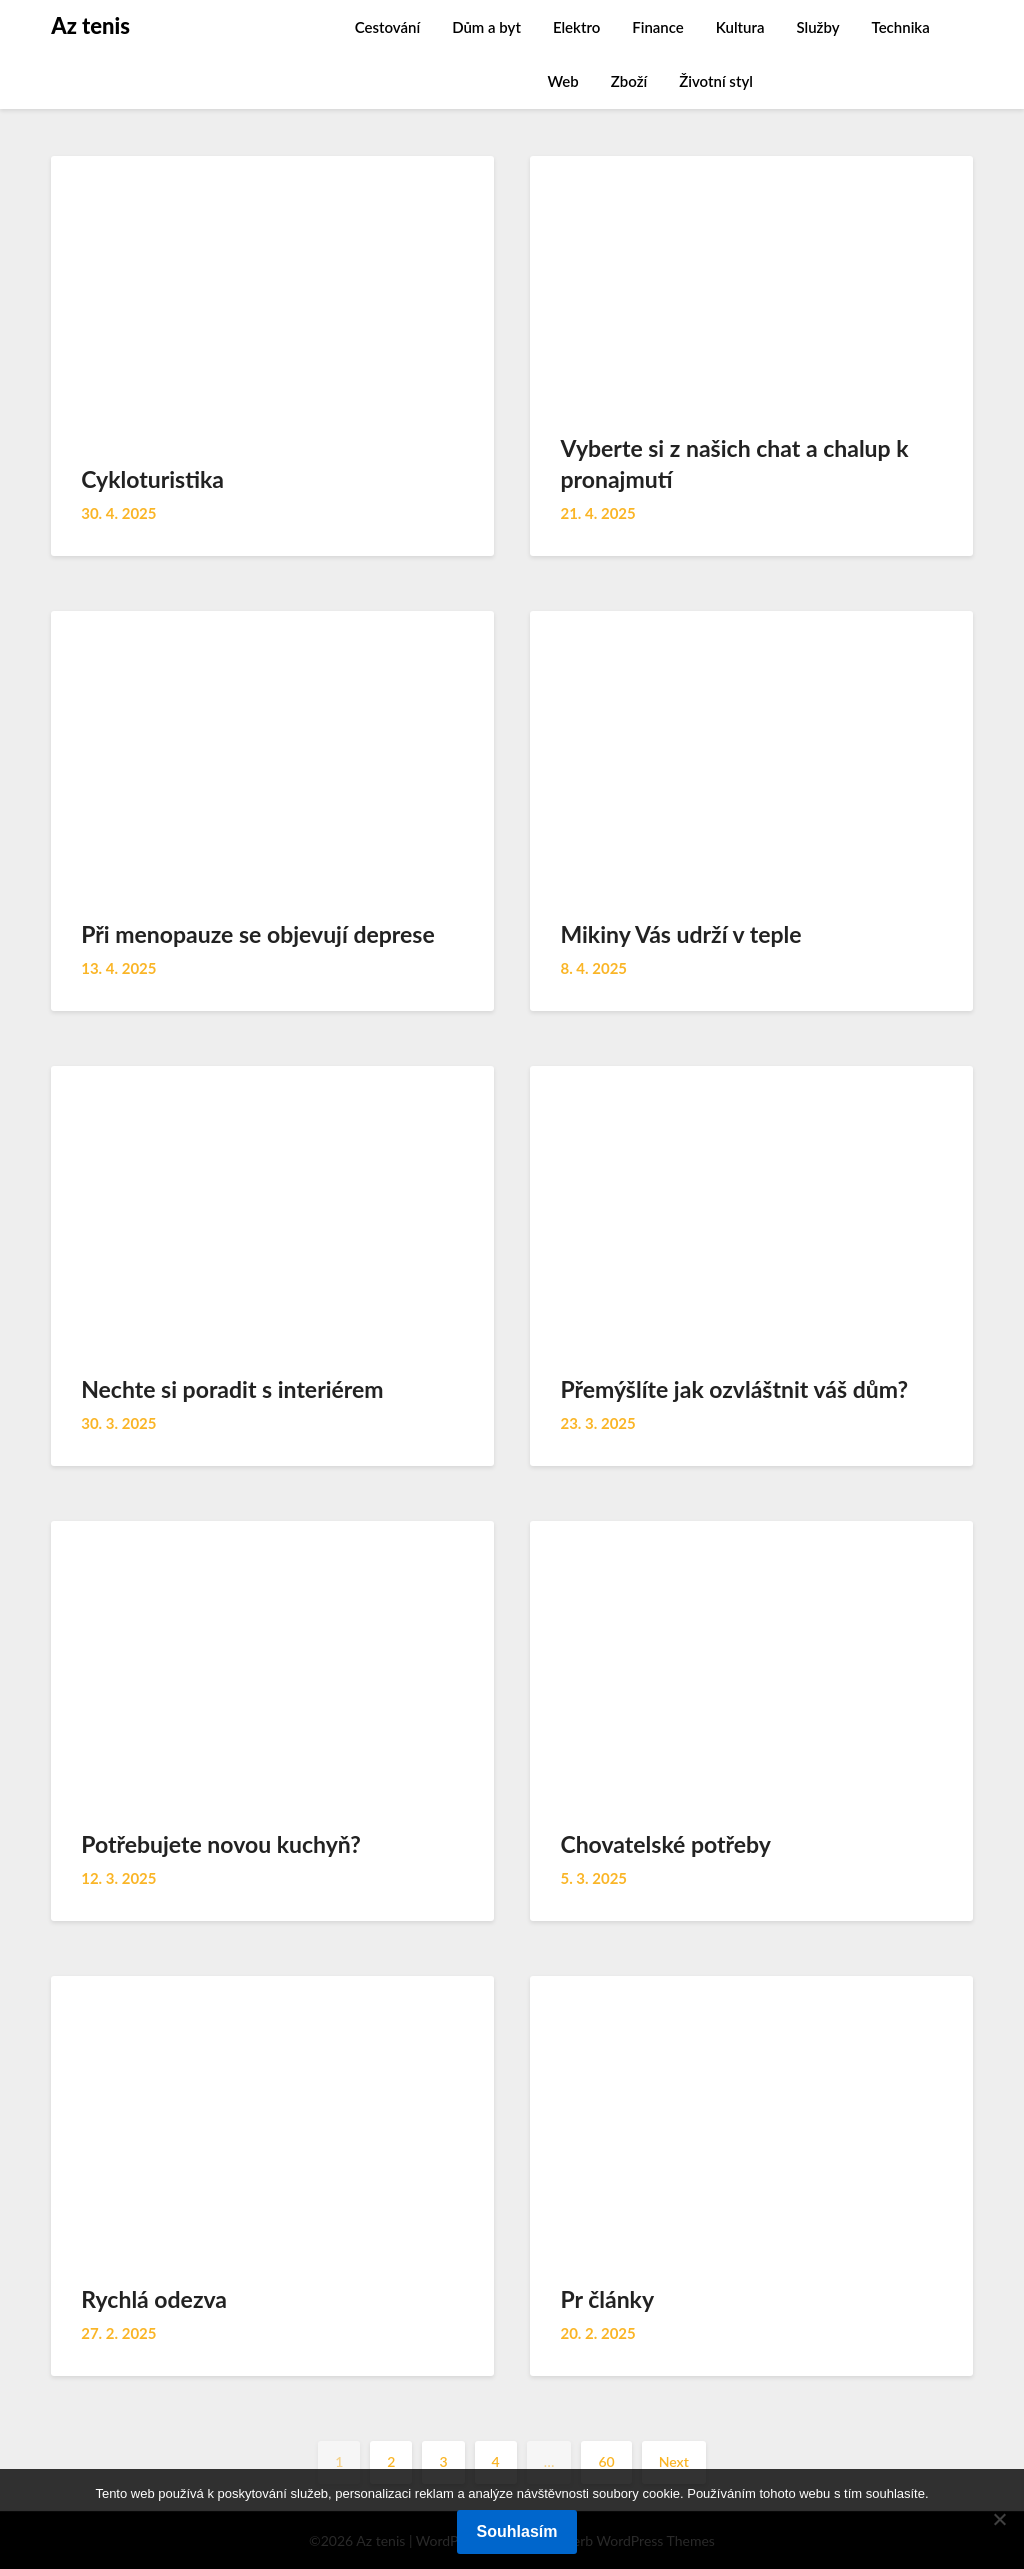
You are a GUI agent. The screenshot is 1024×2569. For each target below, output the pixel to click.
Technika (901, 27)
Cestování (387, 27)
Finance (658, 27)
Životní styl (716, 81)
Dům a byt (486, 27)
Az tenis (90, 25)
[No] (999, 2519)
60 (606, 2461)
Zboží (629, 81)
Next (674, 2461)
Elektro (576, 27)
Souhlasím (517, 2531)
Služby (817, 27)
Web (563, 81)
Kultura (740, 27)
